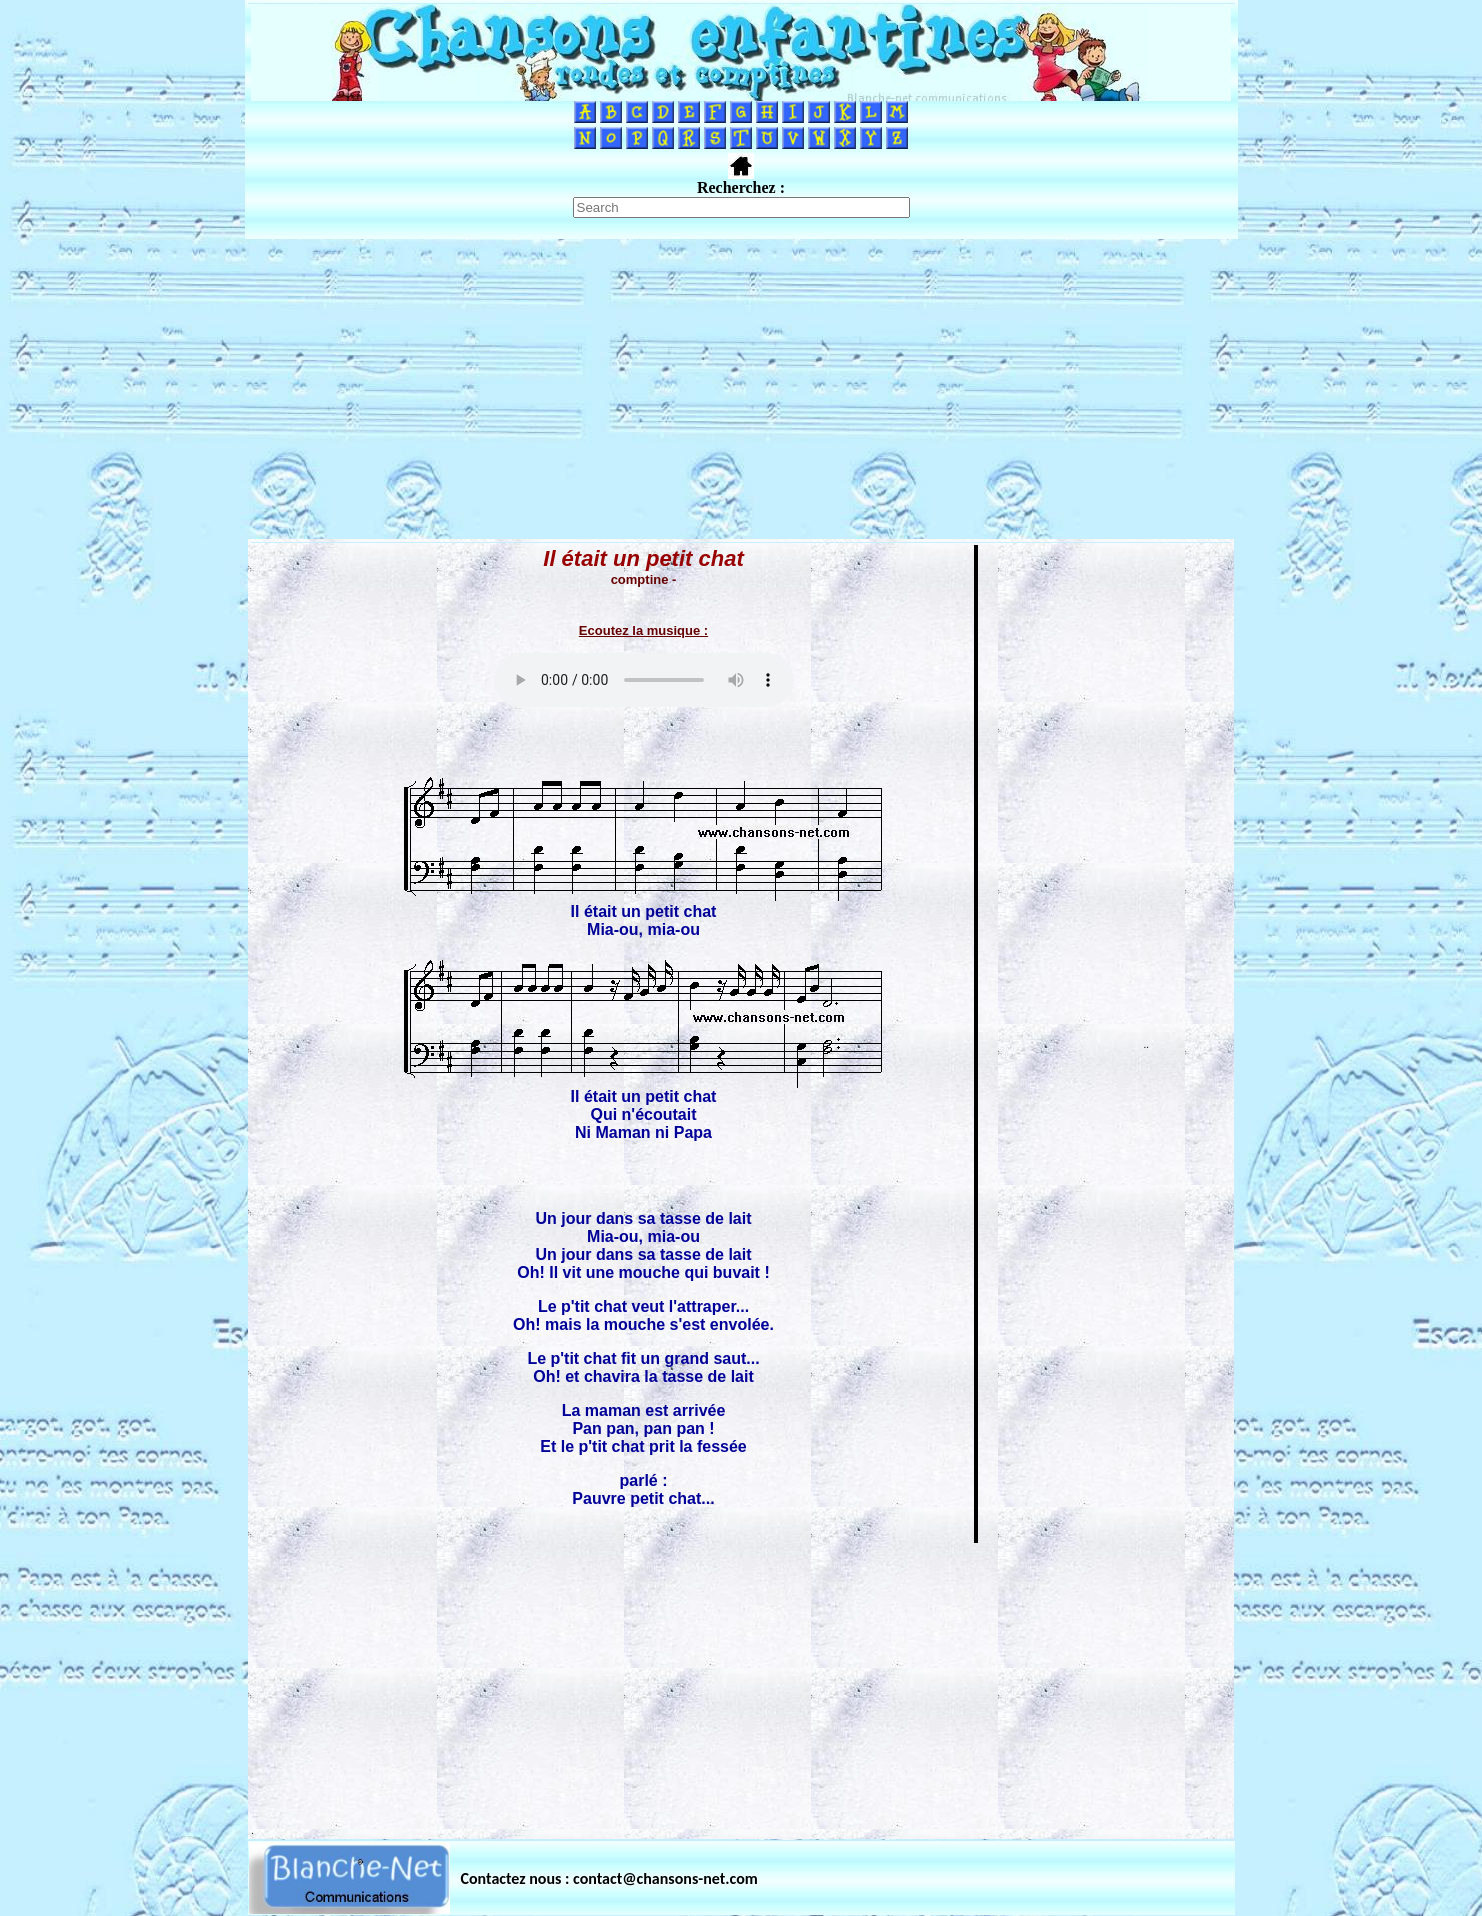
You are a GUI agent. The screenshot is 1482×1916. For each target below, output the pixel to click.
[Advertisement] (741, 389)
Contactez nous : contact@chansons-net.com (609, 1878)
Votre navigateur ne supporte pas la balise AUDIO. (644, 680)
